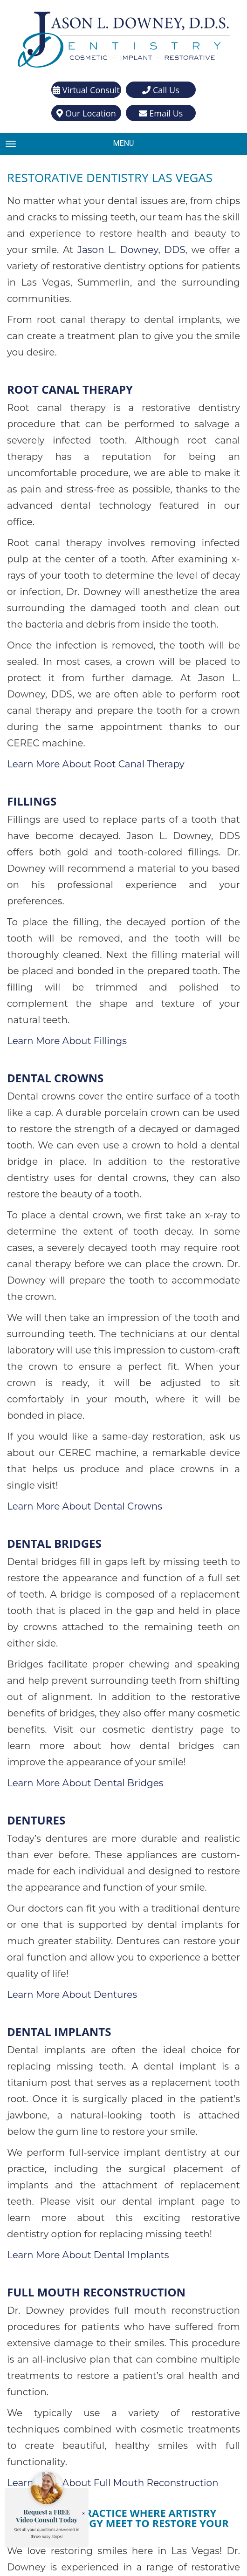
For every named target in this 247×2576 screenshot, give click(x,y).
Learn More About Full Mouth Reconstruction (105, 2127)
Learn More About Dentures (68, 1703)
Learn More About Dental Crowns (79, 1263)
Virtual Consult (86, 89)
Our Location (86, 113)
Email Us (161, 113)
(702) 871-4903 (137, 2409)
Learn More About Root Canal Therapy (90, 650)
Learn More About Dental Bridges (79, 1508)
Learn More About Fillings (62, 879)
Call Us (160, 89)
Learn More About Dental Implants (82, 1932)
